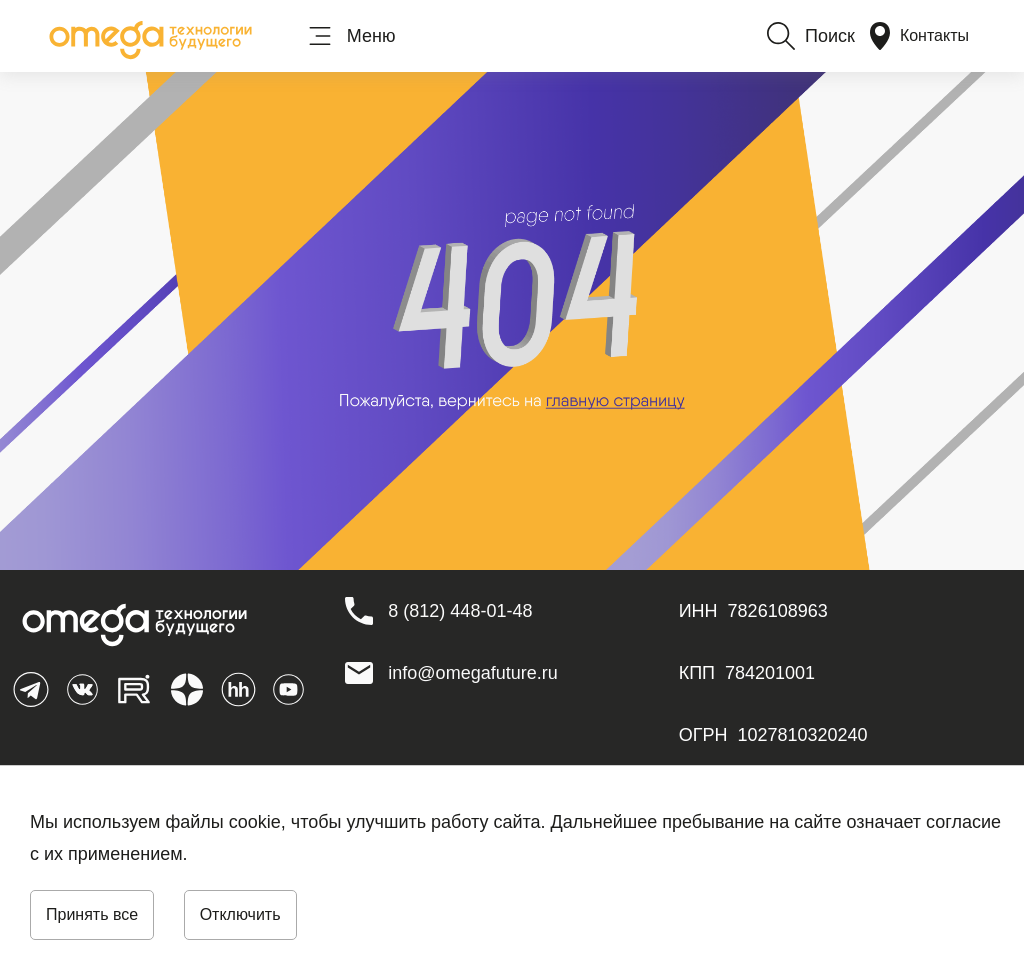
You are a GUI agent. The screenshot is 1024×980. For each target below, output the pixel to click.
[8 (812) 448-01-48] (460, 611)
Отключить (240, 914)
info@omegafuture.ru (472, 673)
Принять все (92, 914)
